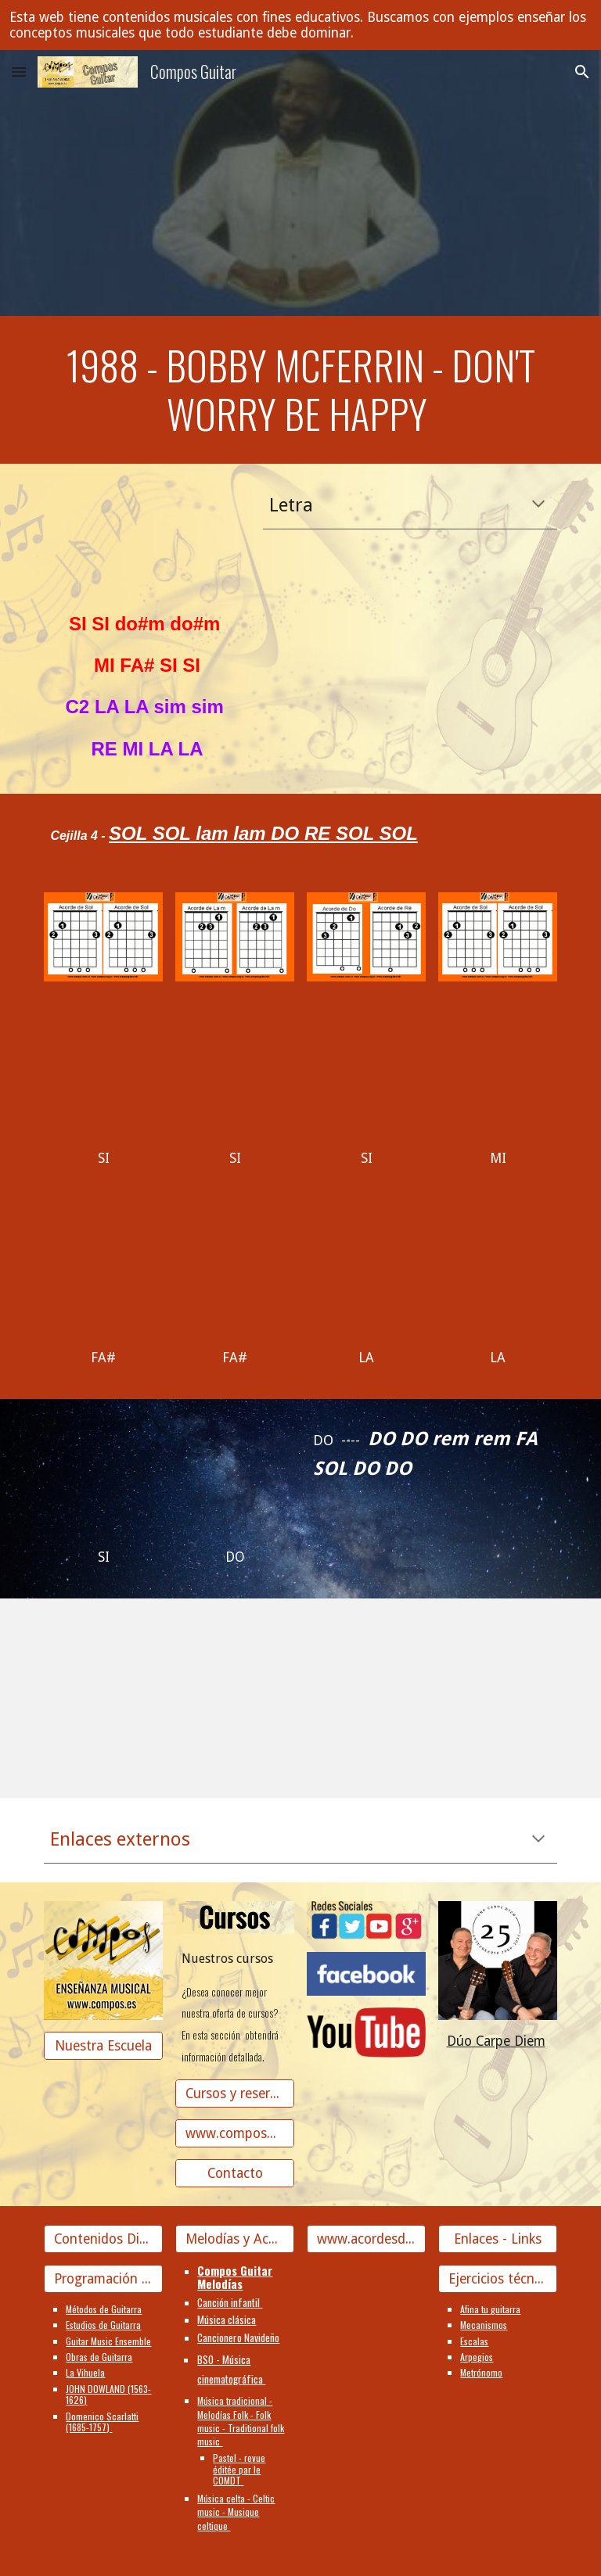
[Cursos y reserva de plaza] (234, 2093)
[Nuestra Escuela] (103, 2045)
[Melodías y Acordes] (234, 2238)
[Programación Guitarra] (103, 2279)
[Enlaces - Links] (497, 2238)
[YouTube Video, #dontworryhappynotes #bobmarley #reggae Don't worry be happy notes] (168, 1687)
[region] (300, 25)
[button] (19, 71)
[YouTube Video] (147, 540)
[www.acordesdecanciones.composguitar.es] (366, 2238)
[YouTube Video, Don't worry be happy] (431, 1687)
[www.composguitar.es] (234, 2133)
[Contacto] (234, 2173)
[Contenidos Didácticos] (103, 2238)
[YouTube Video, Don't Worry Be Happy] (103, 1078)
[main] (300, 390)
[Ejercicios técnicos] (497, 2279)
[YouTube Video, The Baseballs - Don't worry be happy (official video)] (497, 1277)
